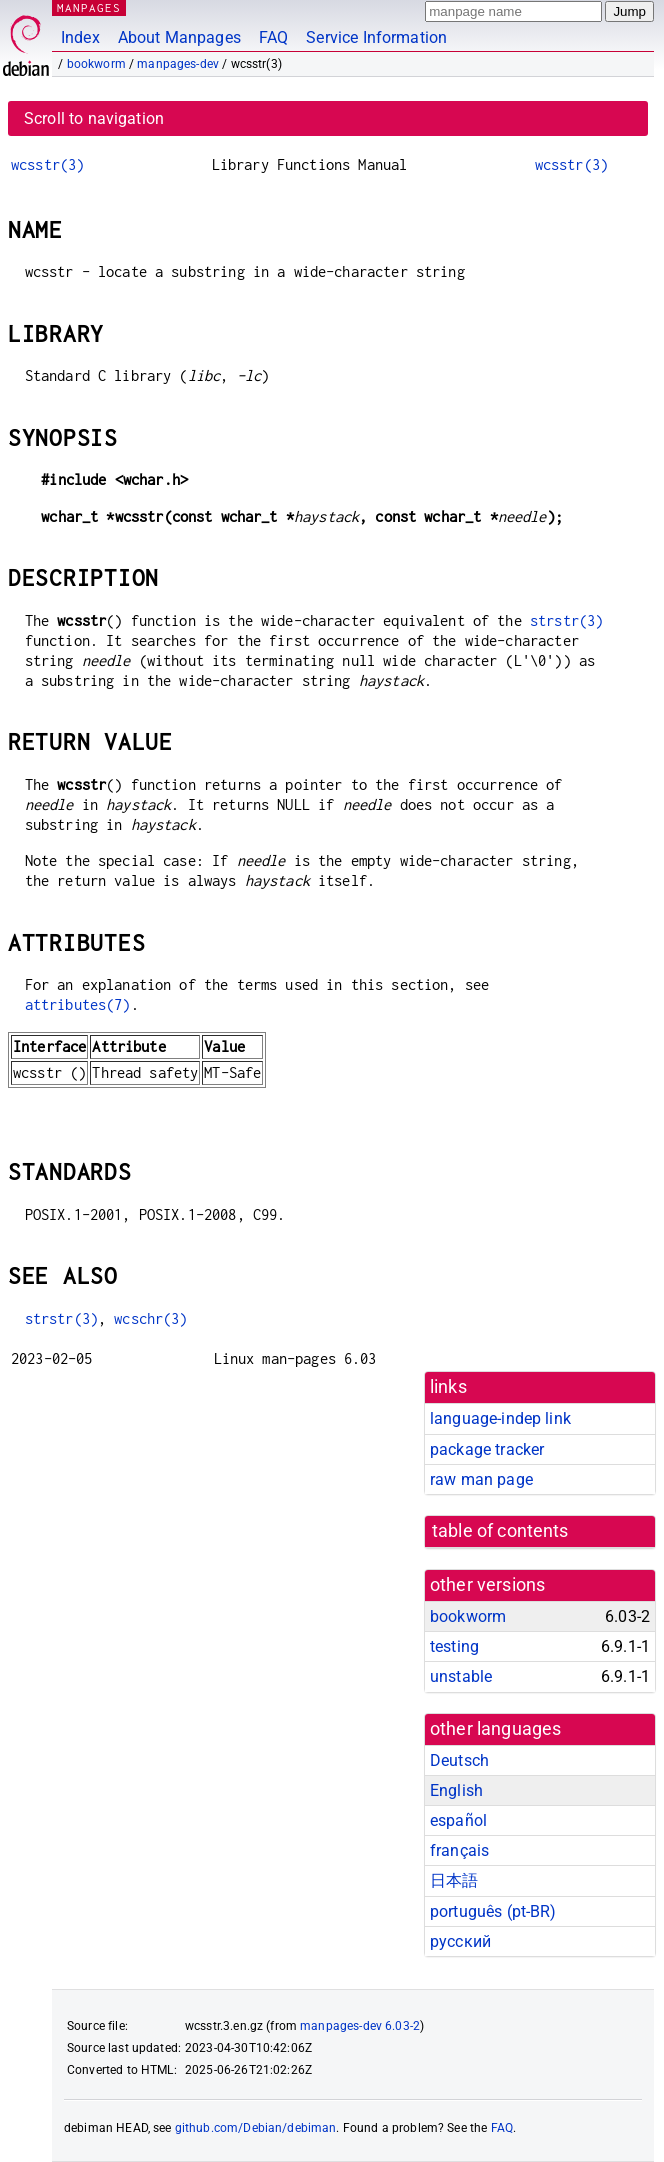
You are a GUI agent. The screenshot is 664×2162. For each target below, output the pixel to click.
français (459, 1850)
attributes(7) (78, 1004)
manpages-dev (178, 64)
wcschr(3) (150, 1318)
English (456, 1790)
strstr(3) (566, 620)
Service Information (376, 37)
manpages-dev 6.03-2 (360, 2026)
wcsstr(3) (47, 164)
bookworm (96, 64)
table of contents (500, 1531)
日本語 (454, 1880)
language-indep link (500, 1418)
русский (460, 1941)
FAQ (273, 37)
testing (454, 1646)
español (458, 1820)
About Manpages (179, 37)
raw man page (481, 1479)
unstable (461, 1676)
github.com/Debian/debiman (256, 2128)
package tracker (487, 1449)
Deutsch (459, 1760)
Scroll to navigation (94, 118)
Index (80, 37)
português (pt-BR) (493, 1911)
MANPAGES (89, 7)
